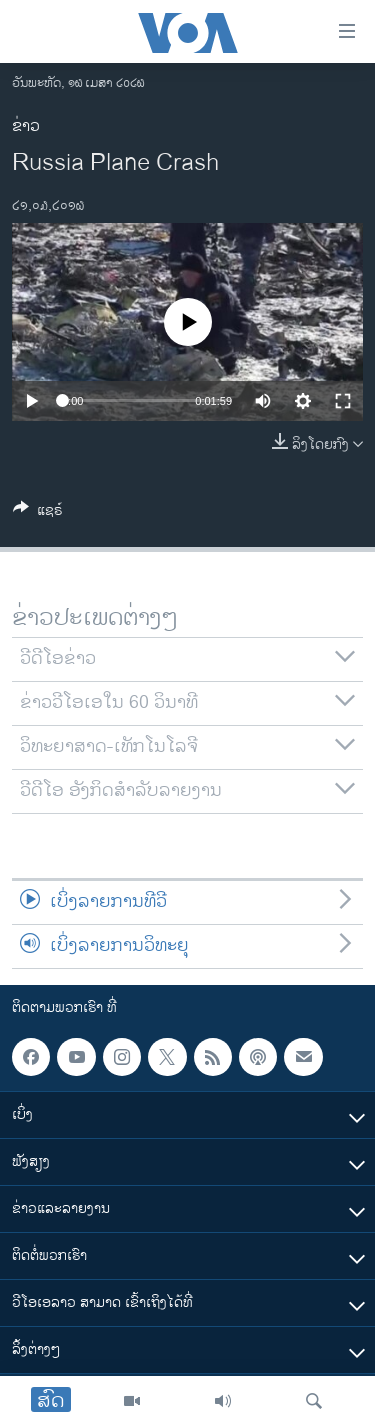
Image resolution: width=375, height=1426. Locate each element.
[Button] (38, 513)
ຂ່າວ (26, 126)
